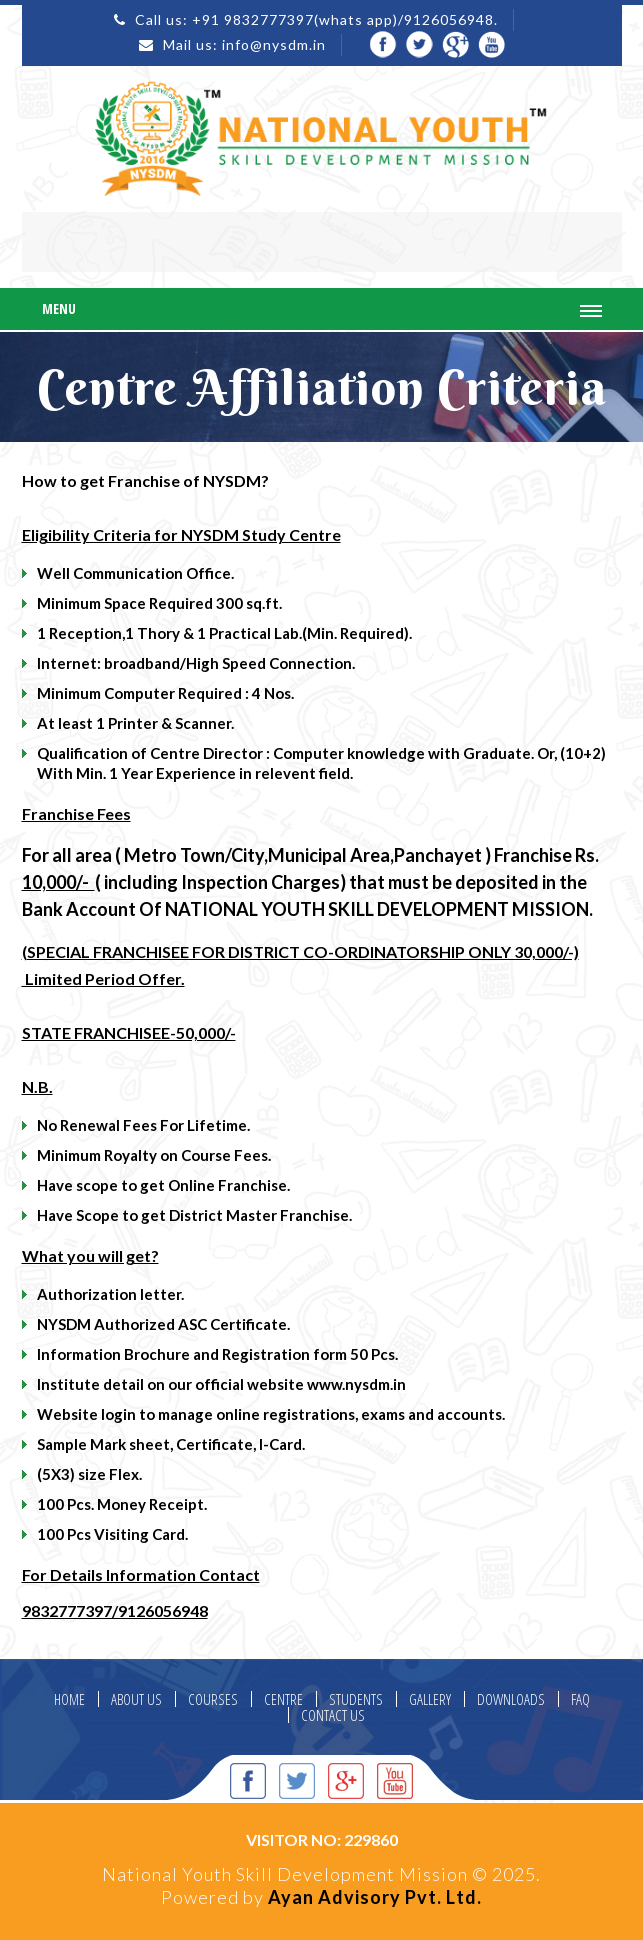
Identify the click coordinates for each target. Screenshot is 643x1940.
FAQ (580, 1699)
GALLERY (430, 1699)
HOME (69, 1699)
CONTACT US (333, 1715)
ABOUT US (136, 1699)
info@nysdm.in (274, 44)
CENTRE (283, 1699)
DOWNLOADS (511, 1699)
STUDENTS (356, 1699)
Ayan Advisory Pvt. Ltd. (375, 1897)
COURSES (213, 1699)
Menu (59, 308)
